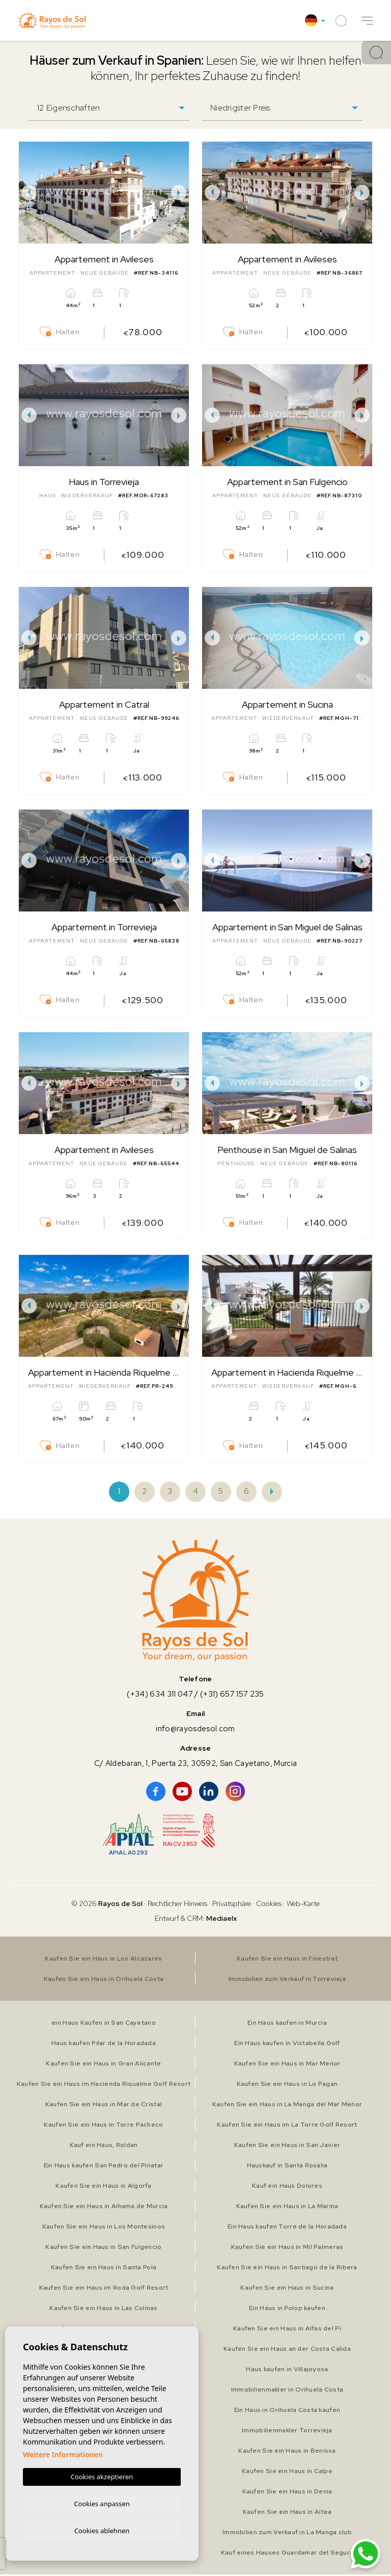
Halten (60, 332)
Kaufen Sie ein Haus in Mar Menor (287, 2065)
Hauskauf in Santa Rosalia (287, 2167)
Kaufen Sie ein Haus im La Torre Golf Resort (287, 2126)
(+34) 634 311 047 (159, 1696)
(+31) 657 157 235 (232, 1696)
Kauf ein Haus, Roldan (103, 2146)
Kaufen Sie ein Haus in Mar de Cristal (103, 2106)
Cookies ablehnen (102, 2530)
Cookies (269, 1905)
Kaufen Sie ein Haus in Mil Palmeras (287, 2248)
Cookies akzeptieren (102, 2475)
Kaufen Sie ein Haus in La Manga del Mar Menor (287, 2106)
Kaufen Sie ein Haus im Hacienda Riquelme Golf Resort (104, 2085)
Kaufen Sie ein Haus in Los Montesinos (103, 2228)
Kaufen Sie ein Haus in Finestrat (287, 1960)
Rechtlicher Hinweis (177, 1905)
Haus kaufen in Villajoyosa (286, 2371)
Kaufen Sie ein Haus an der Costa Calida (287, 2350)
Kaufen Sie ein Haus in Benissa (287, 2452)
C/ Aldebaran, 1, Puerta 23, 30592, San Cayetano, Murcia (195, 1765)
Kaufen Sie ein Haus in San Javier (287, 2146)
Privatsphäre (231, 1905)
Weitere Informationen (63, 2453)
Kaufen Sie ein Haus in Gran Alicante (103, 2065)
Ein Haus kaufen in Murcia (287, 2024)
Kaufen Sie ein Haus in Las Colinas (103, 2309)
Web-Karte (303, 1905)
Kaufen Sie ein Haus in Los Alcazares (103, 1960)
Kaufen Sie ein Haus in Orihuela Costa (103, 1980)
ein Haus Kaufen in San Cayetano (104, 2024)
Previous (29, 193)
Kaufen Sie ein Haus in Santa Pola (103, 2269)
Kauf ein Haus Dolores (287, 2187)
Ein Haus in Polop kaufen (287, 2309)
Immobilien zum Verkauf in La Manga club (287, 2534)
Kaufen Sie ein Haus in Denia (287, 2493)
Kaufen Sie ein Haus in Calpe (287, 2472)
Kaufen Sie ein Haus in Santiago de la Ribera (287, 2269)
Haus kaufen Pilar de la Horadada (103, 2045)
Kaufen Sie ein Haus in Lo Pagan (287, 2085)
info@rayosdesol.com (195, 1730)
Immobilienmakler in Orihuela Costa (287, 2391)
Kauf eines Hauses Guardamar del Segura (287, 2554)
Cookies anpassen (102, 2502)
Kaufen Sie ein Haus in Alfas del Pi (287, 2330)
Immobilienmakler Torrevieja (287, 2432)
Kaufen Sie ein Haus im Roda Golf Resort (103, 2289)
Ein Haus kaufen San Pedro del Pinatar (103, 2167)
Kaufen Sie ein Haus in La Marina (287, 2208)
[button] (367, 20)
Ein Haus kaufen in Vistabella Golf (287, 2045)
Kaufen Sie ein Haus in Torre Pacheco (103, 2126)
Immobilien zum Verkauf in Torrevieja (287, 1980)
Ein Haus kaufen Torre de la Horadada (287, 2228)
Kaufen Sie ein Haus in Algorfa (103, 2187)
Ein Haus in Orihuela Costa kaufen (287, 2411)
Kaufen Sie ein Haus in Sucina (287, 2289)
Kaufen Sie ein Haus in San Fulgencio (103, 2248)
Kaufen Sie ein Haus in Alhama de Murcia (103, 2208)
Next (179, 193)
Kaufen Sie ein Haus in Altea (287, 2513)
